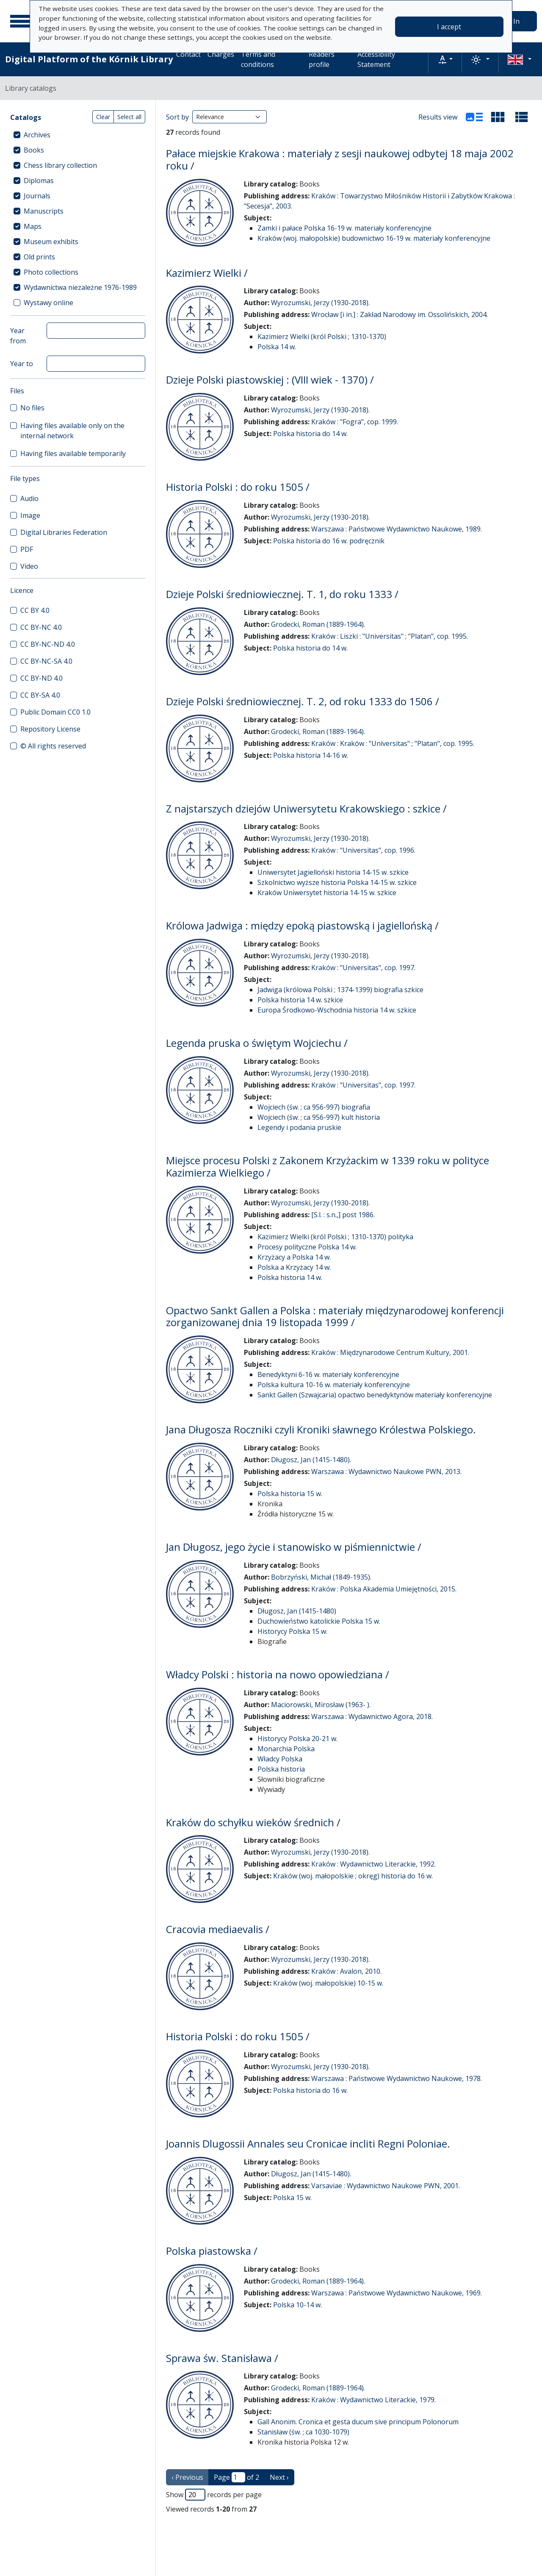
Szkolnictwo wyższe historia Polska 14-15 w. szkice (337, 882)
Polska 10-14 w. (297, 2304)
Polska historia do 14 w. (310, 433)
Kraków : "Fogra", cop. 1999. (354, 421)
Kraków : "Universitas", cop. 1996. (363, 850)
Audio (29, 498)
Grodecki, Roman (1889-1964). (318, 624)
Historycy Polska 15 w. (292, 1631)
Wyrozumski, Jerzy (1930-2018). (320, 302)
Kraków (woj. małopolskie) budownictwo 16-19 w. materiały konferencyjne (373, 238)
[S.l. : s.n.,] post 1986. (343, 1214)
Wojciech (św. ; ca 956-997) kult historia (318, 1117)
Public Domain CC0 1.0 (55, 712)
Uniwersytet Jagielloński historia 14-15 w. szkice (333, 872)
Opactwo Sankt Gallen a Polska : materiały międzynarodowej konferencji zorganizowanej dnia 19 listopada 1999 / (335, 1316)
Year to (21, 363)
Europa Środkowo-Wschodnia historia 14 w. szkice (336, 1010)
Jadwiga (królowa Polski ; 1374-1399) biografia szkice (340, 989)
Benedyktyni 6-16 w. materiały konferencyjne (328, 1374)
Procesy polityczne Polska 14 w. (307, 1247)
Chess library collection (60, 165)
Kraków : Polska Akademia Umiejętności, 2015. (383, 1589)
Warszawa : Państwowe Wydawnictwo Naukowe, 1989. (396, 529)
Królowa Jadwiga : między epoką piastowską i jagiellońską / (302, 925)
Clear (103, 117)
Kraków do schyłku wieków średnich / (253, 1822)
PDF (26, 549)
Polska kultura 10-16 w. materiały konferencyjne (333, 1384)
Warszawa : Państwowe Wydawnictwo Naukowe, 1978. (396, 2078)
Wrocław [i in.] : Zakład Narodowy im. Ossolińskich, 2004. (399, 314)
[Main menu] (20, 21)
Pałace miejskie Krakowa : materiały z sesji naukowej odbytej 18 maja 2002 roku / (340, 159)
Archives (37, 134)
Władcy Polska (279, 1759)
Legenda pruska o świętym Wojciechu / (257, 1043)
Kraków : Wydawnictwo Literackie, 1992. (373, 1864)
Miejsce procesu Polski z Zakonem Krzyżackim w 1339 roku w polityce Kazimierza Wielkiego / (327, 1166)
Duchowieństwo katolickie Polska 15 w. (318, 1621)
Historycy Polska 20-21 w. (297, 1738)
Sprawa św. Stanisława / (222, 2358)
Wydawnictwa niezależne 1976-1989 (80, 287)
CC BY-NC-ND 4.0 (47, 644)
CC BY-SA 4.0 (40, 695)
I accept (449, 26)
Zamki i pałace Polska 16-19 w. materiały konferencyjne (344, 228)
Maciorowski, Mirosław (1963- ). (321, 1704)
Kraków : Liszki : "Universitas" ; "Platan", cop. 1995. (389, 636)
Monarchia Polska (286, 1748)
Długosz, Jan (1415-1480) (296, 1611)
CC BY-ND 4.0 (41, 678)
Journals (37, 195)
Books (34, 150)
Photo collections (51, 272)
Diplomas (39, 180)
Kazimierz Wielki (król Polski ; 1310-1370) (321, 336)
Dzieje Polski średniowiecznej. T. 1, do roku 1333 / (282, 594)
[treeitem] (77, 135)
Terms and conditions (258, 59)
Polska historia (281, 1769)
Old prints (39, 256)
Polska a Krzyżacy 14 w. (294, 1267)
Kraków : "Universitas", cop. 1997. (363, 967)
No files (32, 407)
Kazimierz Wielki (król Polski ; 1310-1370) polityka (335, 1236)
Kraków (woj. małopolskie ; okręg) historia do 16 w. (353, 1876)
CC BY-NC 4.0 (41, 627)
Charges (220, 54)
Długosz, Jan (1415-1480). (311, 1459)
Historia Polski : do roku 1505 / (238, 487)
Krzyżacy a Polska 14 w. (294, 1257)
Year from (18, 335)
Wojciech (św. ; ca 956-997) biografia (313, 1107)
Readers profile (322, 59)
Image (30, 515)
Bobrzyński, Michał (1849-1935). (321, 1577)
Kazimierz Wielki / (207, 273)
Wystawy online (48, 302)
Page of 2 (236, 2477)
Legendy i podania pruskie (299, 1127)
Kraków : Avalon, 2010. (346, 1971)
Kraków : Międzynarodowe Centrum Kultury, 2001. (390, 1352)
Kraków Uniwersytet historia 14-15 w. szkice (326, 892)
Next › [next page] (279, 2477)
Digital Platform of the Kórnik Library (89, 59)
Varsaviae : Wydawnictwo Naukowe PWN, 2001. (385, 2185)
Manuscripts (44, 211)
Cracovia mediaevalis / (217, 1929)
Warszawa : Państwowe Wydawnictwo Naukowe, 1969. (396, 2293)
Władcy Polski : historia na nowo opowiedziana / (277, 1674)
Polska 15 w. (292, 2197)
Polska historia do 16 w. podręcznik (328, 540)
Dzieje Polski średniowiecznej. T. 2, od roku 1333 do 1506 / (302, 701)
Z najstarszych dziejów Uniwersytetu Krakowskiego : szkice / (306, 808)
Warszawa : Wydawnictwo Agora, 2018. (372, 1716)
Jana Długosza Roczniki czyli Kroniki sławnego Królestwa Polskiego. (321, 1429)
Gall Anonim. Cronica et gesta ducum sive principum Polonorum (358, 2421)
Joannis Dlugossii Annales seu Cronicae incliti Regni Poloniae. (308, 2143)
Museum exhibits (51, 241)
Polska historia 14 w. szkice (300, 999)
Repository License (50, 729)
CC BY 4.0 (35, 610)
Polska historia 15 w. (289, 1493)
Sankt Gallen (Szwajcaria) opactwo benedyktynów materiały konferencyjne (374, 1394)
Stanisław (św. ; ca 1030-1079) (303, 2432)
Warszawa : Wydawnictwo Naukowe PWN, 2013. (386, 1471)
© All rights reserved (53, 746)
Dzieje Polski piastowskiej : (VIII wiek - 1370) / (270, 380)
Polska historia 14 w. (289, 1277)
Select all (129, 117)
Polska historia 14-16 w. (310, 755)
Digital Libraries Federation (63, 532)
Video (29, 566)
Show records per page (214, 2495)
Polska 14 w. (276, 346)
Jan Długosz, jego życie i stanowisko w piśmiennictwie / (293, 1547)
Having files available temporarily (73, 453)
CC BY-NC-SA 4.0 (46, 661)
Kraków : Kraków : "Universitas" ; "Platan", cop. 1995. (392, 743)
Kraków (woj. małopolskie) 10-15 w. (328, 1983)
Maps (32, 226)
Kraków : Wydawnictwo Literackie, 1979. (373, 2399)
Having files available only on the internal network (72, 430)
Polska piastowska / (211, 2251)
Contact (188, 54)
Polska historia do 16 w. (310, 2090)
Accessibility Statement (376, 59)
